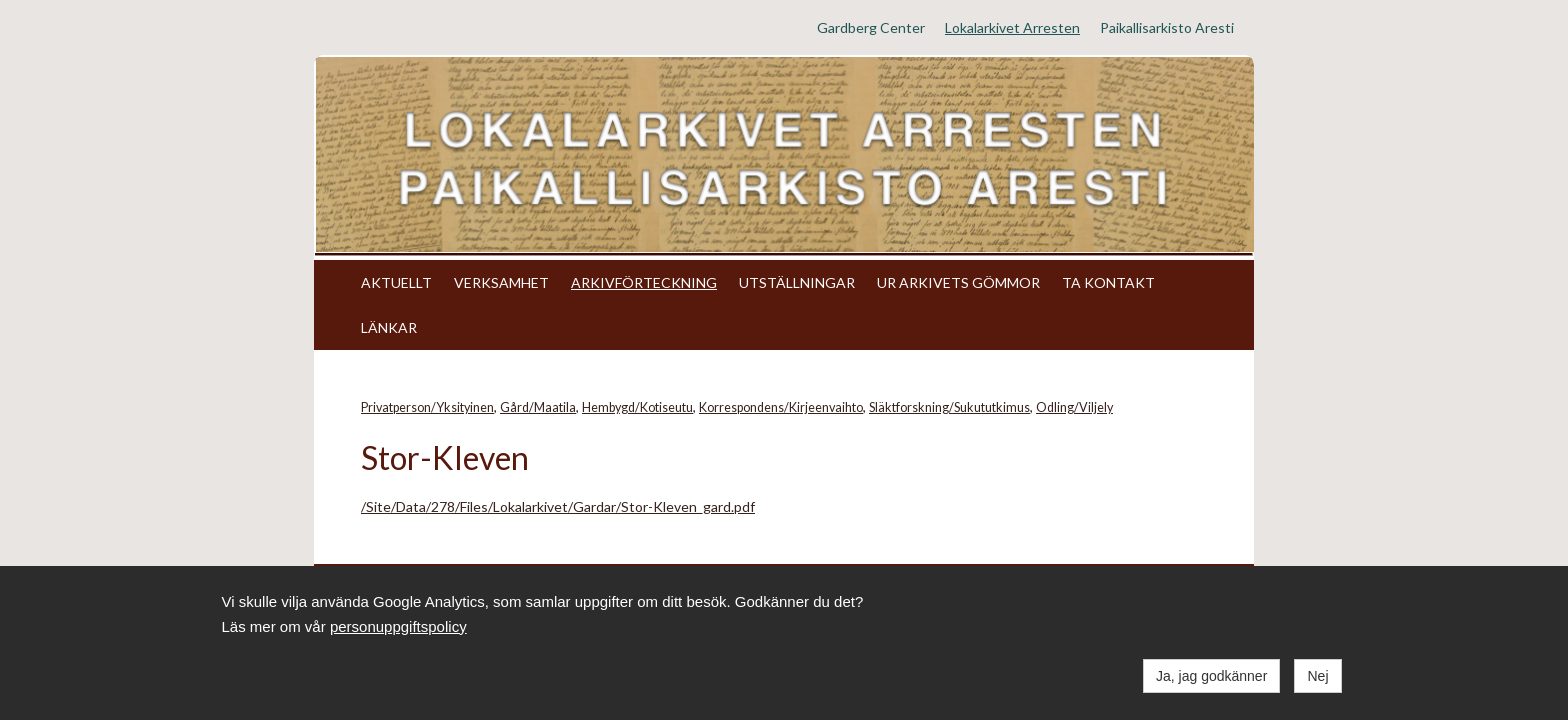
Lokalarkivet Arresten (1012, 27)
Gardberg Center (871, 27)
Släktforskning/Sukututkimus (949, 407)
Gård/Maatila (538, 407)
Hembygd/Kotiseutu (637, 407)
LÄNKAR (389, 327)
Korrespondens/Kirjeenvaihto (781, 407)
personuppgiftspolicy (398, 626)
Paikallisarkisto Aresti (1167, 27)
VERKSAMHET (501, 282)
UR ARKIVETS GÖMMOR (958, 282)
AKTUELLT (396, 282)
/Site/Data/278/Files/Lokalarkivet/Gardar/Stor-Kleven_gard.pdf (558, 506)
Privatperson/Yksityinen (427, 407)
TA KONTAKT (1108, 282)
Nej (1317, 676)
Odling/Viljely (1074, 407)
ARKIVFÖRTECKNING (644, 282)
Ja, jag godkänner (1211, 676)
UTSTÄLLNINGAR (797, 282)
